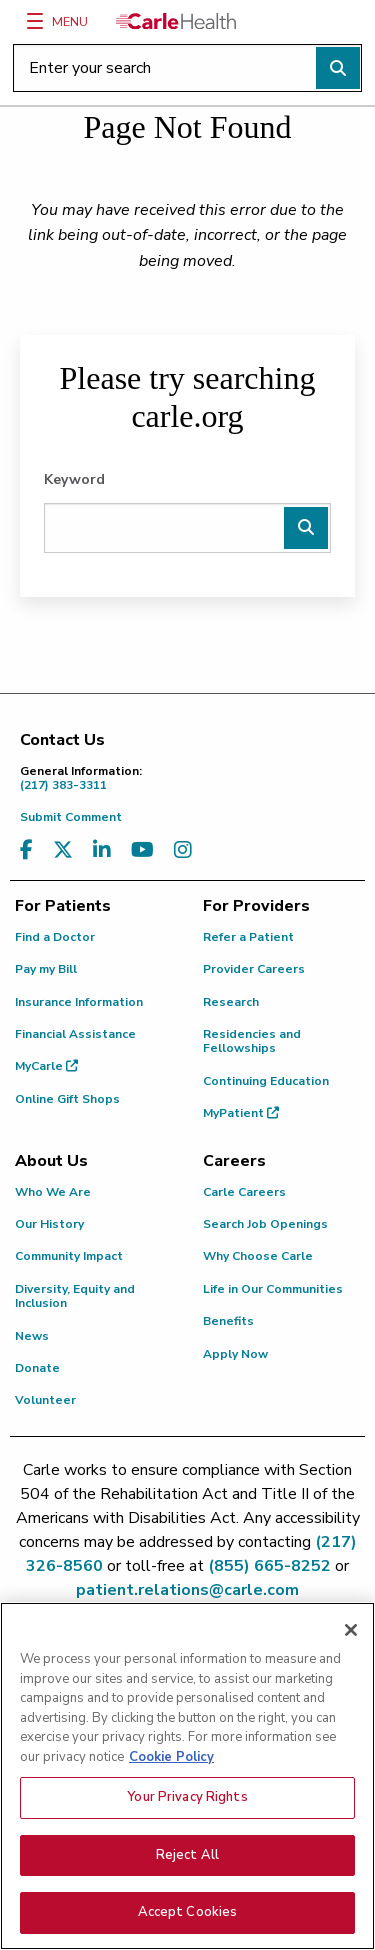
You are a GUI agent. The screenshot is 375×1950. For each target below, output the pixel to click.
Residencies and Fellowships (252, 1041)
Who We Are (53, 1192)
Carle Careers (244, 1192)
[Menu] (35, 21)
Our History (49, 1224)
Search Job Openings (265, 1224)
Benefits (228, 1321)
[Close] (351, 1634)
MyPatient (241, 1113)
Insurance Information (79, 1002)
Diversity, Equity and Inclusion (75, 1296)
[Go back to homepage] (176, 21)
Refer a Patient (248, 937)
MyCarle (46, 1066)
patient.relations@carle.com (187, 1590)
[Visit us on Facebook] (26, 850)
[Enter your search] (187, 68)
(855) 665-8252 (269, 1566)
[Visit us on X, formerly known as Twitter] (63, 850)
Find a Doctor (55, 937)
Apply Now (235, 1354)
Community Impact (69, 1256)
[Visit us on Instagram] (183, 850)
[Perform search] (338, 68)
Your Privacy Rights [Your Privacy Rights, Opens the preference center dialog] (187, 1802)
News (32, 1336)
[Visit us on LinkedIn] (102, 850)
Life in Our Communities (273, 1289)
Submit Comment (71, 817)
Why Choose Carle (258, 1256)
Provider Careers (254, 969)
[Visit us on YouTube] (142, 850)
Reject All (187, 1859)
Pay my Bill (46, 969)
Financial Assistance (75, 1034)
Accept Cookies (188, 1917)
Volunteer (45, 1400)
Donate (37, 1368)
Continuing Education (266, 1081)
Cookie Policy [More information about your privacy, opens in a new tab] (171, 1761)
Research (231, 1002)
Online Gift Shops (67, 1099)
